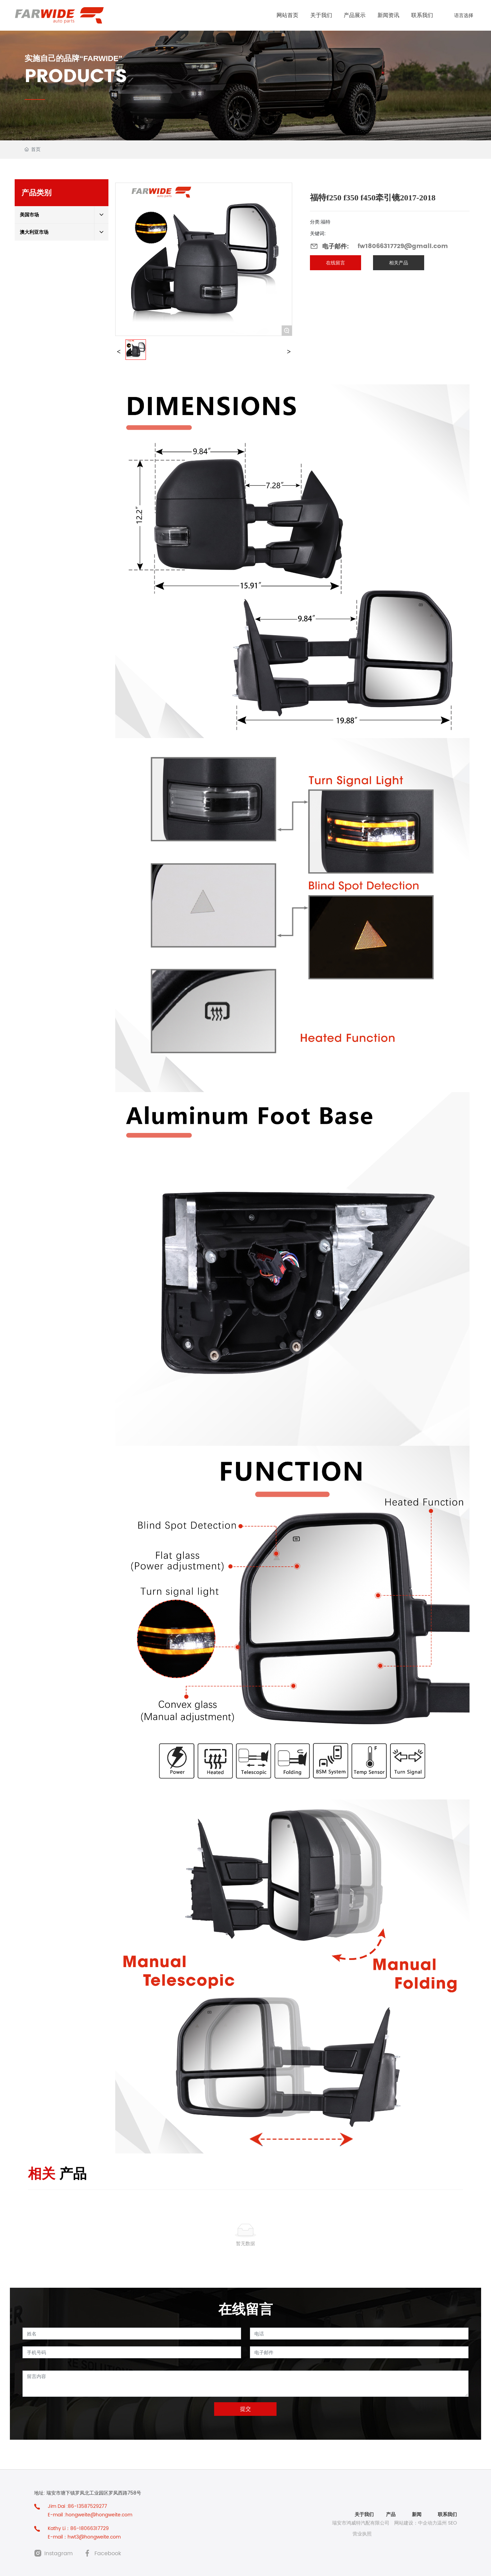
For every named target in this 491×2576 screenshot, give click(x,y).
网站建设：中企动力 (415, 2523)
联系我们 (447, 2514)
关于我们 (364, 2514)
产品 (390, 2514)
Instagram (58, 2553)
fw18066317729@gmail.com (403, 246)
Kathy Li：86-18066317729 (78, 2528)
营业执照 (362, 2534)
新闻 (416, 2514)
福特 (325, 222)
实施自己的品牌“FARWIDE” (73, 58)
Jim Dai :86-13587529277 (77, 2506)
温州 (442, 2523)
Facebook (107, 2553)
